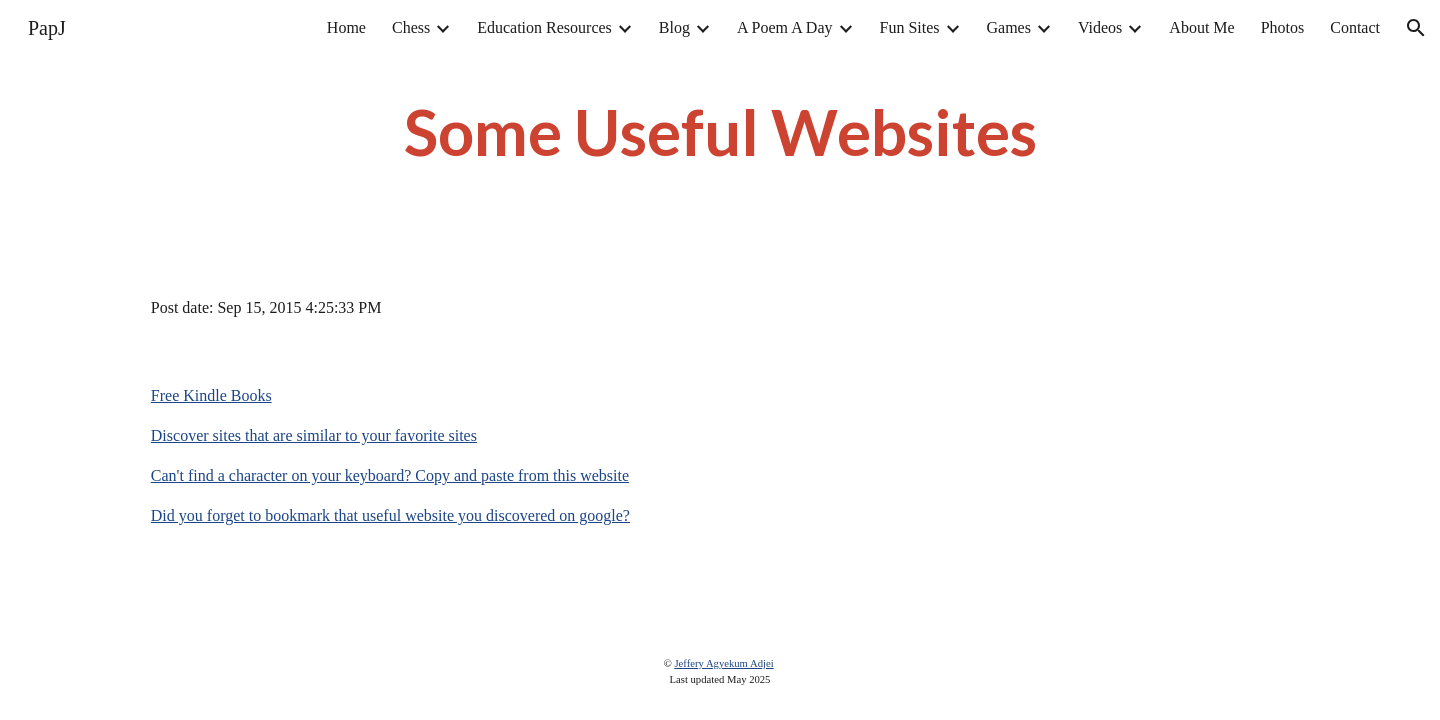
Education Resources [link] (544, 27)
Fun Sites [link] (910, 27)
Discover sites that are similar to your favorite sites (314, 435)
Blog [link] (674, 27)
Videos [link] (1100, 27)
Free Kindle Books (211, 395)
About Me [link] (1201, 27)
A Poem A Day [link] (785, 27)
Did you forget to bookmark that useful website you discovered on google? (390, 515)
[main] (720, 132)
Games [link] (1009, 27)
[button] (1416, 28)
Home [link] (346, 27)
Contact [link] (1355, 27)
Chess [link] (411, 27)
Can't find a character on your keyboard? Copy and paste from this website (390, 475)
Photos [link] (1283, 27)
